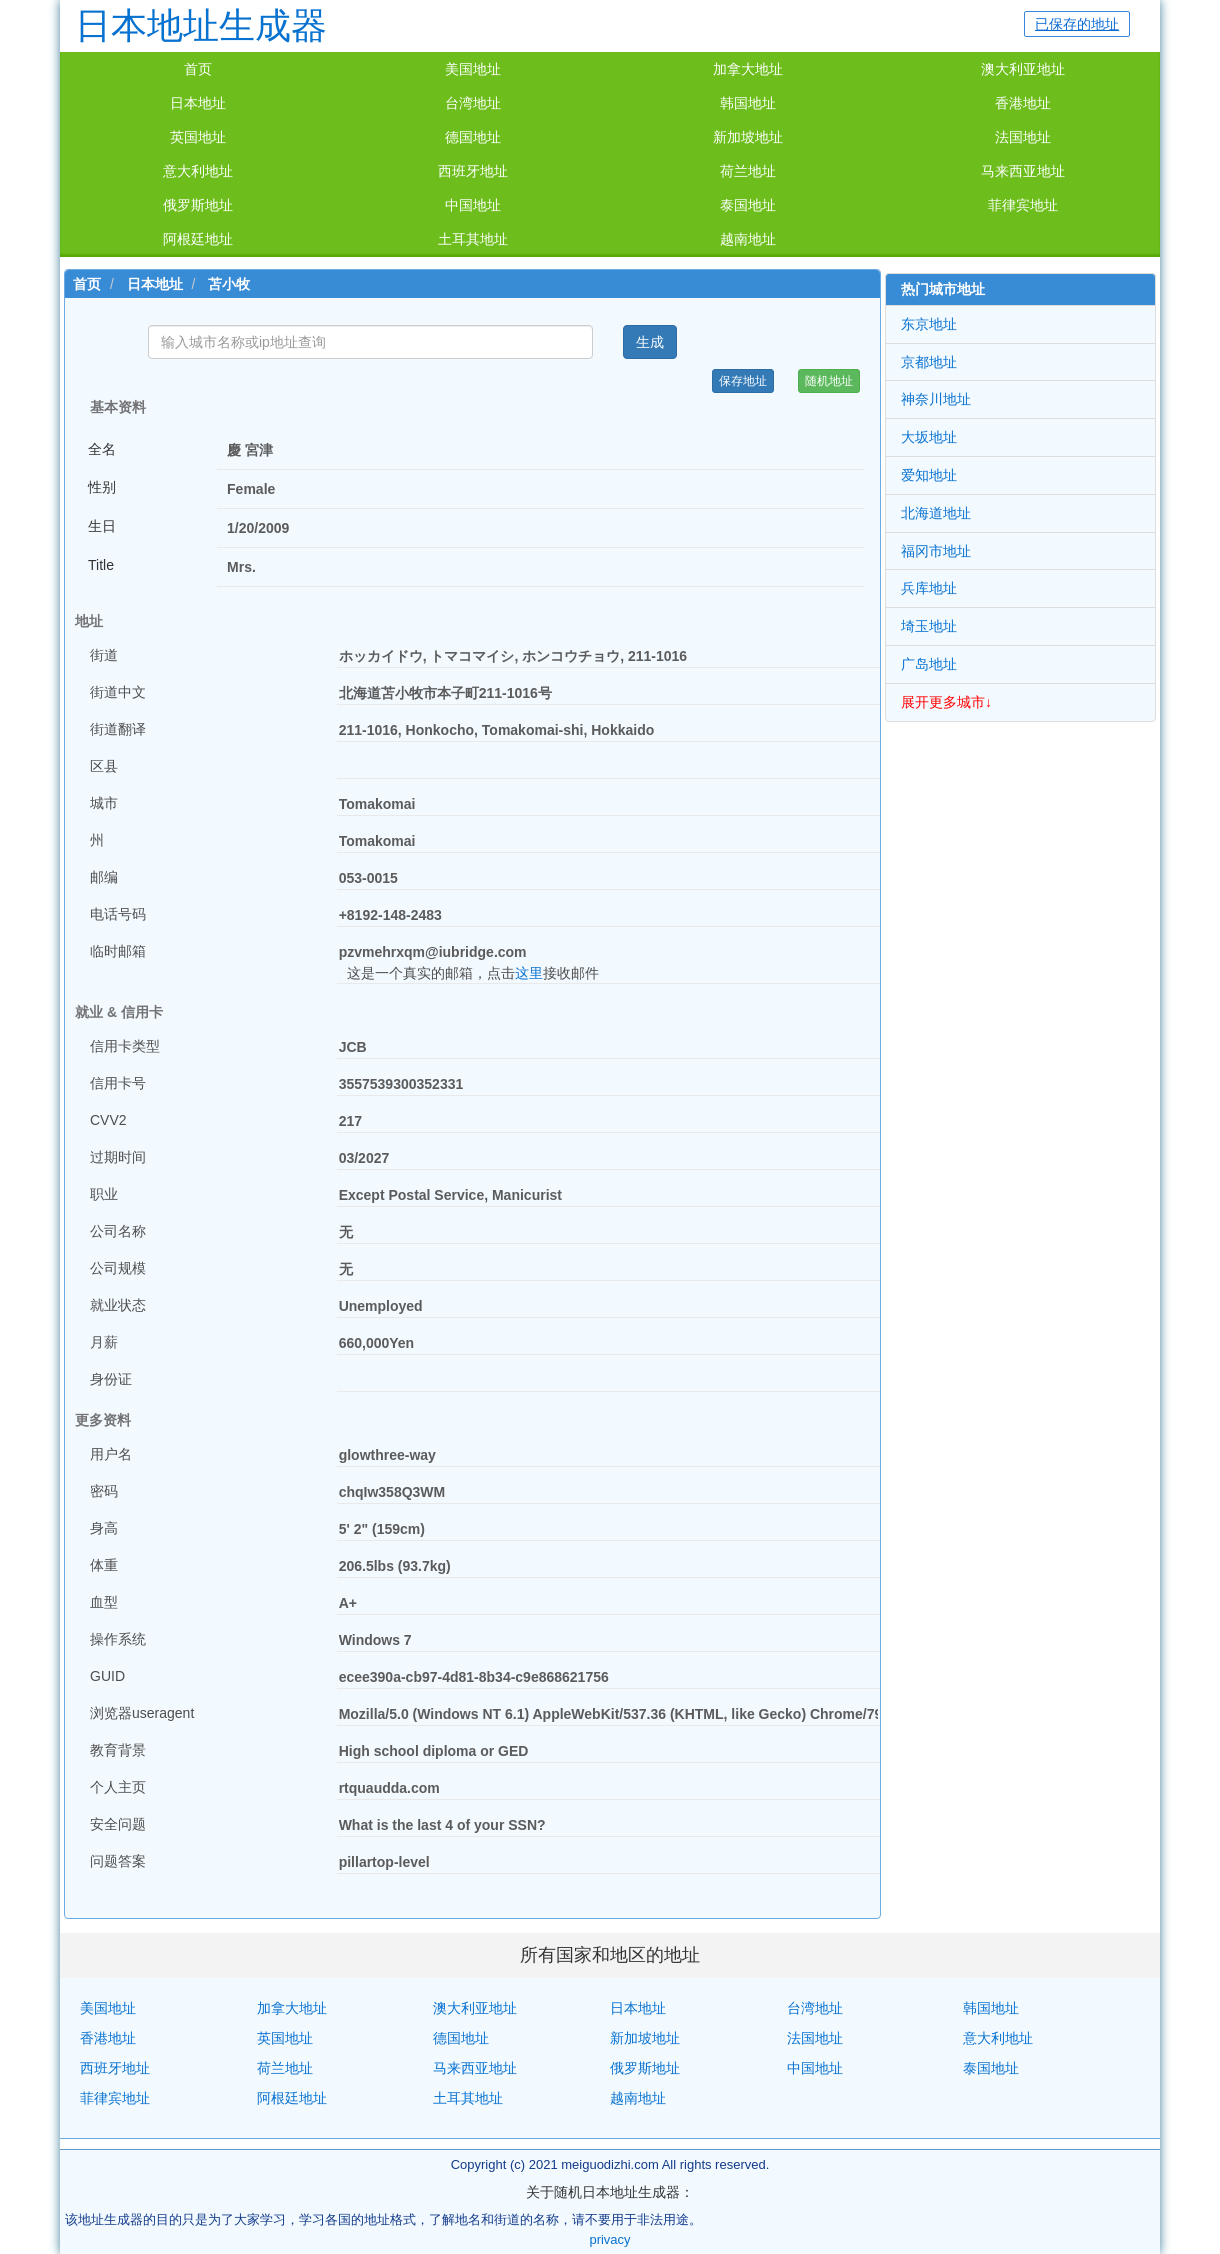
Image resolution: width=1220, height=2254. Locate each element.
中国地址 (473, 205)
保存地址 (743, 381)
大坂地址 (929, 437)
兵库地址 (929, 588)
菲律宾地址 (1023, 205)
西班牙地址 (473, 171)
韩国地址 (748, 103)
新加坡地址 (748, 137)
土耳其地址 (473, 239)
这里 (529, 973)
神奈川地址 (936, 399)
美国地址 (473, 69)
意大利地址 (198, 171)
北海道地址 (936, 513)
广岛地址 (929, 664)
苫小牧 (229, 284)
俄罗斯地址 (198, 205)
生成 (650, 342)
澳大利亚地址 (1023, 69)
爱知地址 (929, 475)
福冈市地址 (936, 551)
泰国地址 (748, 205)
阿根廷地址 (198, 239)
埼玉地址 (929, 626)
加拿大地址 (748, 69)
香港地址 (1023, 103)
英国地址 (198, 137)
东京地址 (929, 324)
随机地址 (829, 381)
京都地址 (929, 362)
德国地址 (473, 137)
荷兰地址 (748, 171)
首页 (198, 69)
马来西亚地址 (1023, 171)
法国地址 (1023, 137)
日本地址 (198, 103)
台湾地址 (473, 103)
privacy (609, 2239)
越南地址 (748, 239)
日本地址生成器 (201, 25)
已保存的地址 (1077, 24)
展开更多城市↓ (946, 702)
